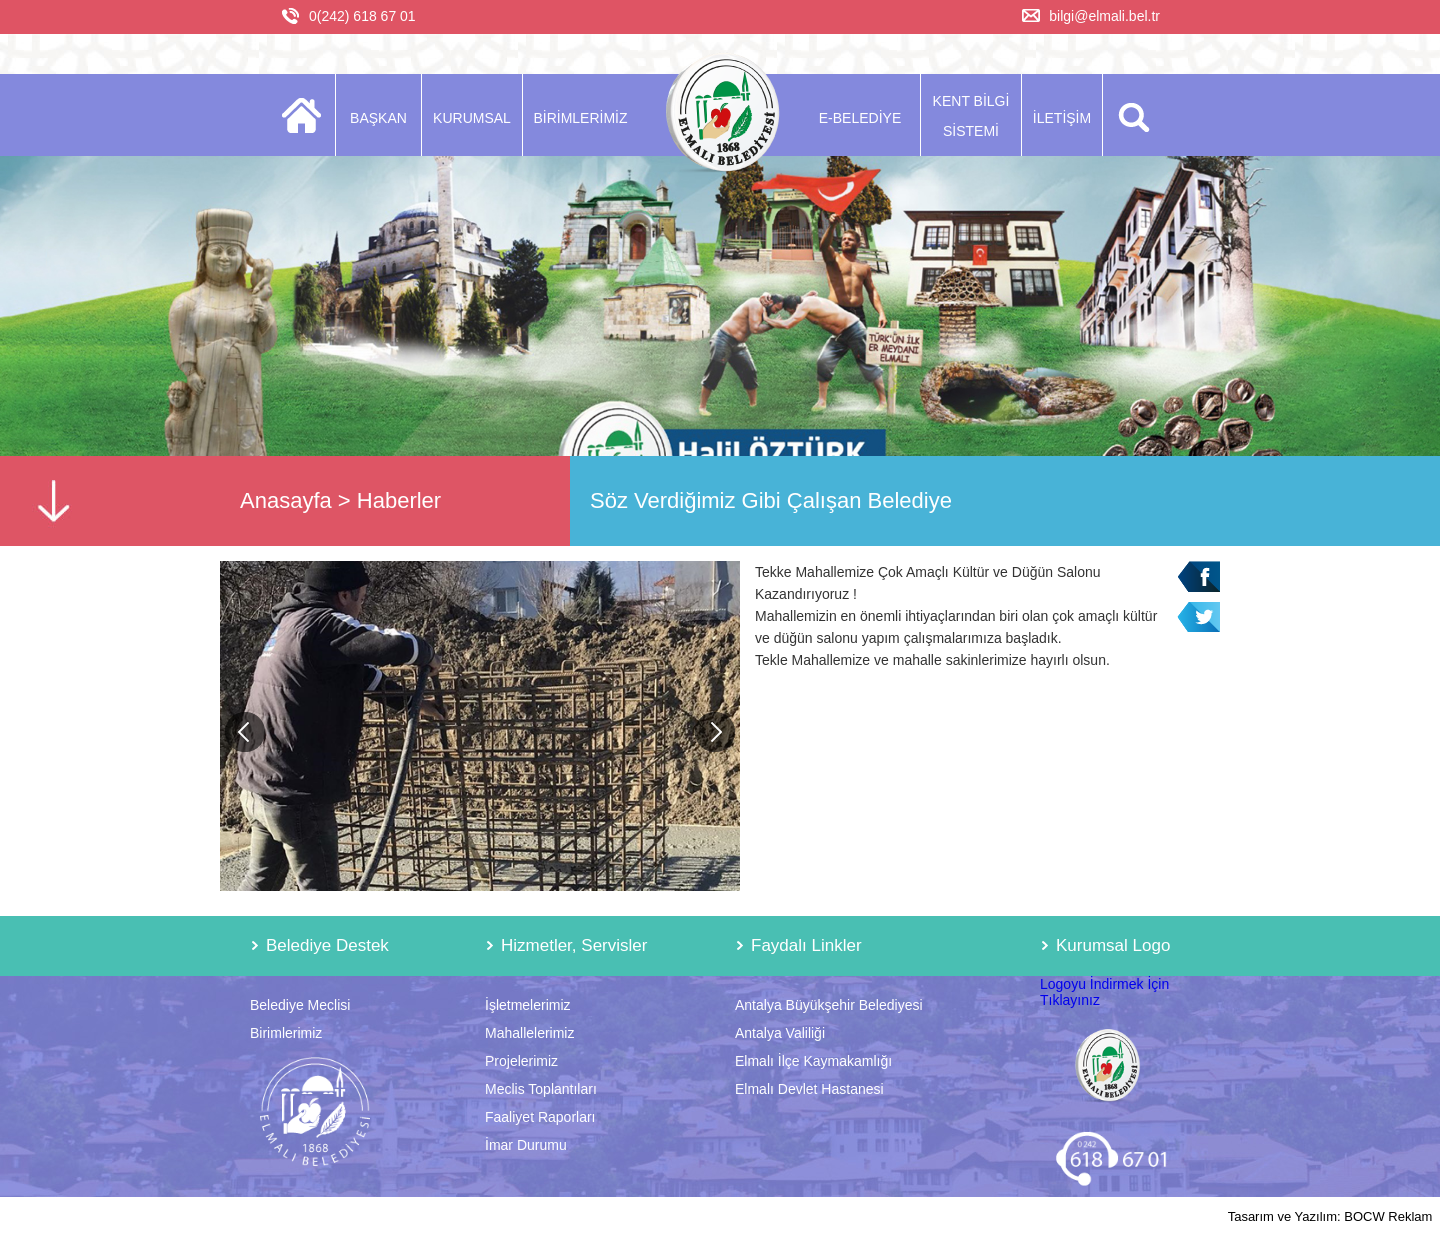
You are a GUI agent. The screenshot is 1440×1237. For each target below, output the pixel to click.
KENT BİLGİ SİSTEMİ (971, 116)
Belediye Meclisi (300, 1005)
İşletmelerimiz (528, 1005)
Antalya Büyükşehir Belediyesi (829, 1005)
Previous (245, 732)
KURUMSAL (472, 118)
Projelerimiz (521, 1061)
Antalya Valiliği (780, 1033)
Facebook (1198, 576)
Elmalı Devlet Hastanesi (809, 1089)
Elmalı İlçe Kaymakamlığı (813, 1061)
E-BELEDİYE (860, 118)
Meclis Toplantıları (541, 1089)
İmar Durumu (526, 1145)
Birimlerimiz (286, 1033)
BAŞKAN (378, 118)
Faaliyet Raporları (540, 1117)
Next (715, 732)
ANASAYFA (307, 115)
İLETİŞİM (1062, 118)
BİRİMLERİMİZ (580, 118)
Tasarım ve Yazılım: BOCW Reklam (1330, 1216)
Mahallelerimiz (529, 1033)
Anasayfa (286, 500)
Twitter (1198, 617)
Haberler (399, 500)
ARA (1130, 115)
